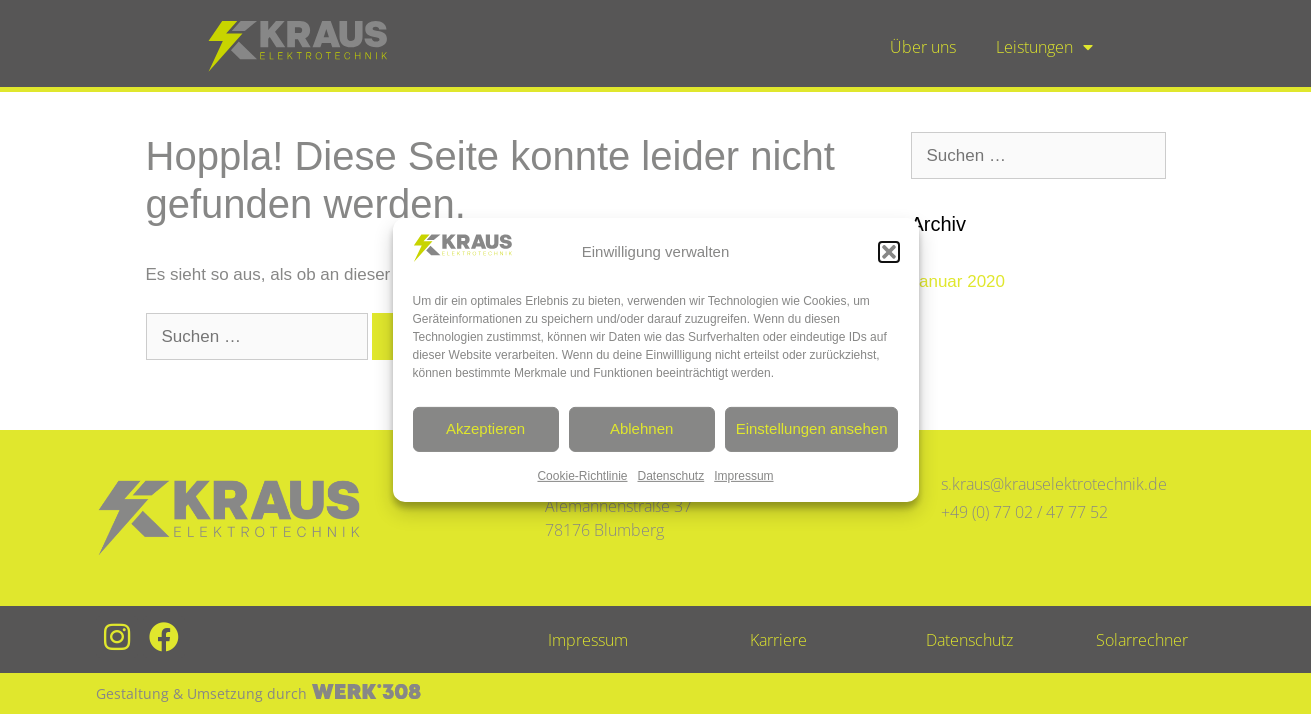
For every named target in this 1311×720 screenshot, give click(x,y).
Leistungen (1044, 47)
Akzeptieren (485, 428)
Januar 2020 (958, 281)
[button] (889, 252)
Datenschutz (671, 476)
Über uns (923, 47)
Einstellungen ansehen (812, 428)
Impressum (743, 476)
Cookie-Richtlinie (582, 476)
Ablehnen (641, 428)
